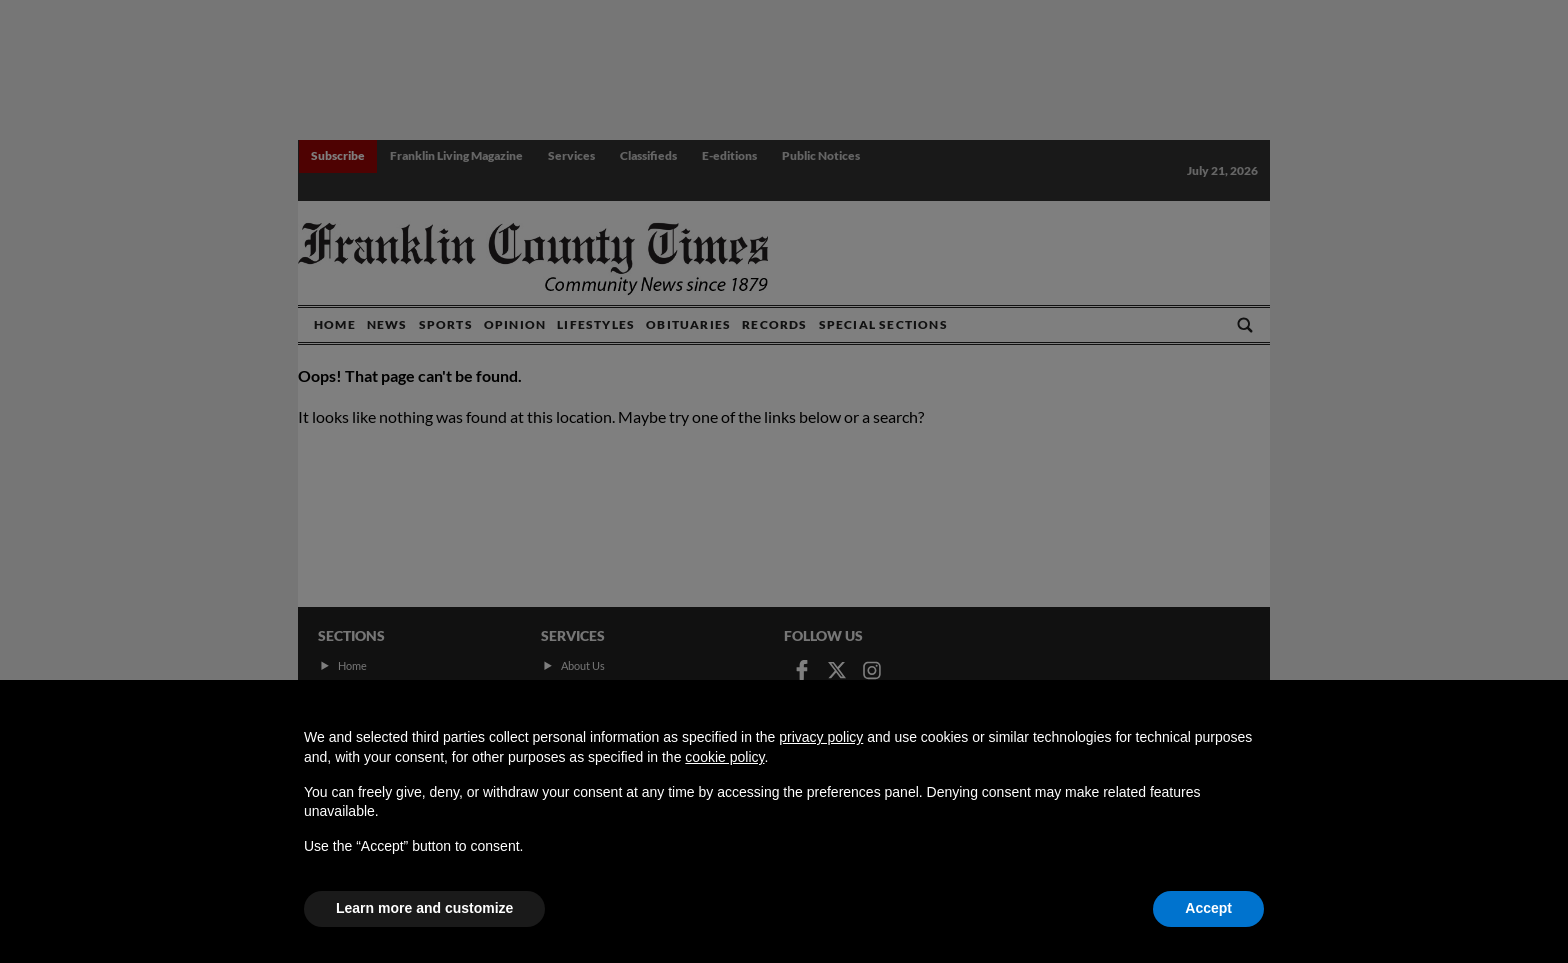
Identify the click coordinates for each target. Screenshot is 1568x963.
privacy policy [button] (821, 737)
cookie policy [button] (724, 757)
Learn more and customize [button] (424, 908)
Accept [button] (1208, 908)
